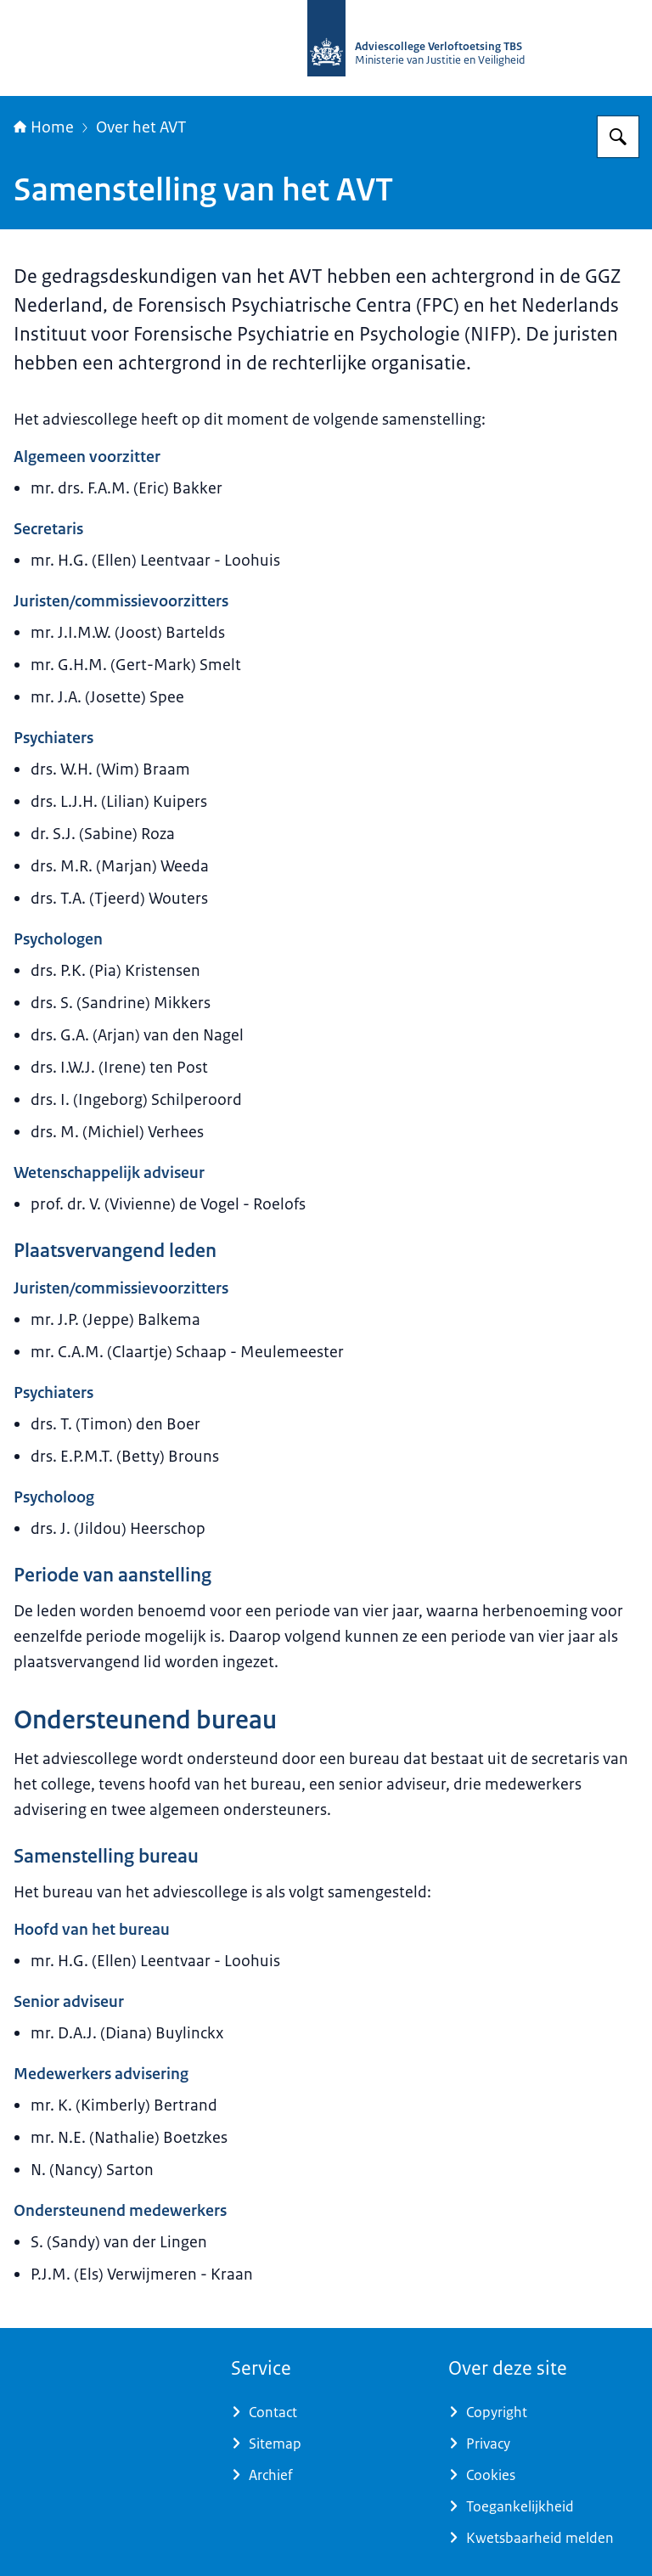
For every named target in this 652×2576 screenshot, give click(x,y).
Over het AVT (141, 127)
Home (44, 127)
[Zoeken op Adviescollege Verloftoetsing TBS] (618, 136)
